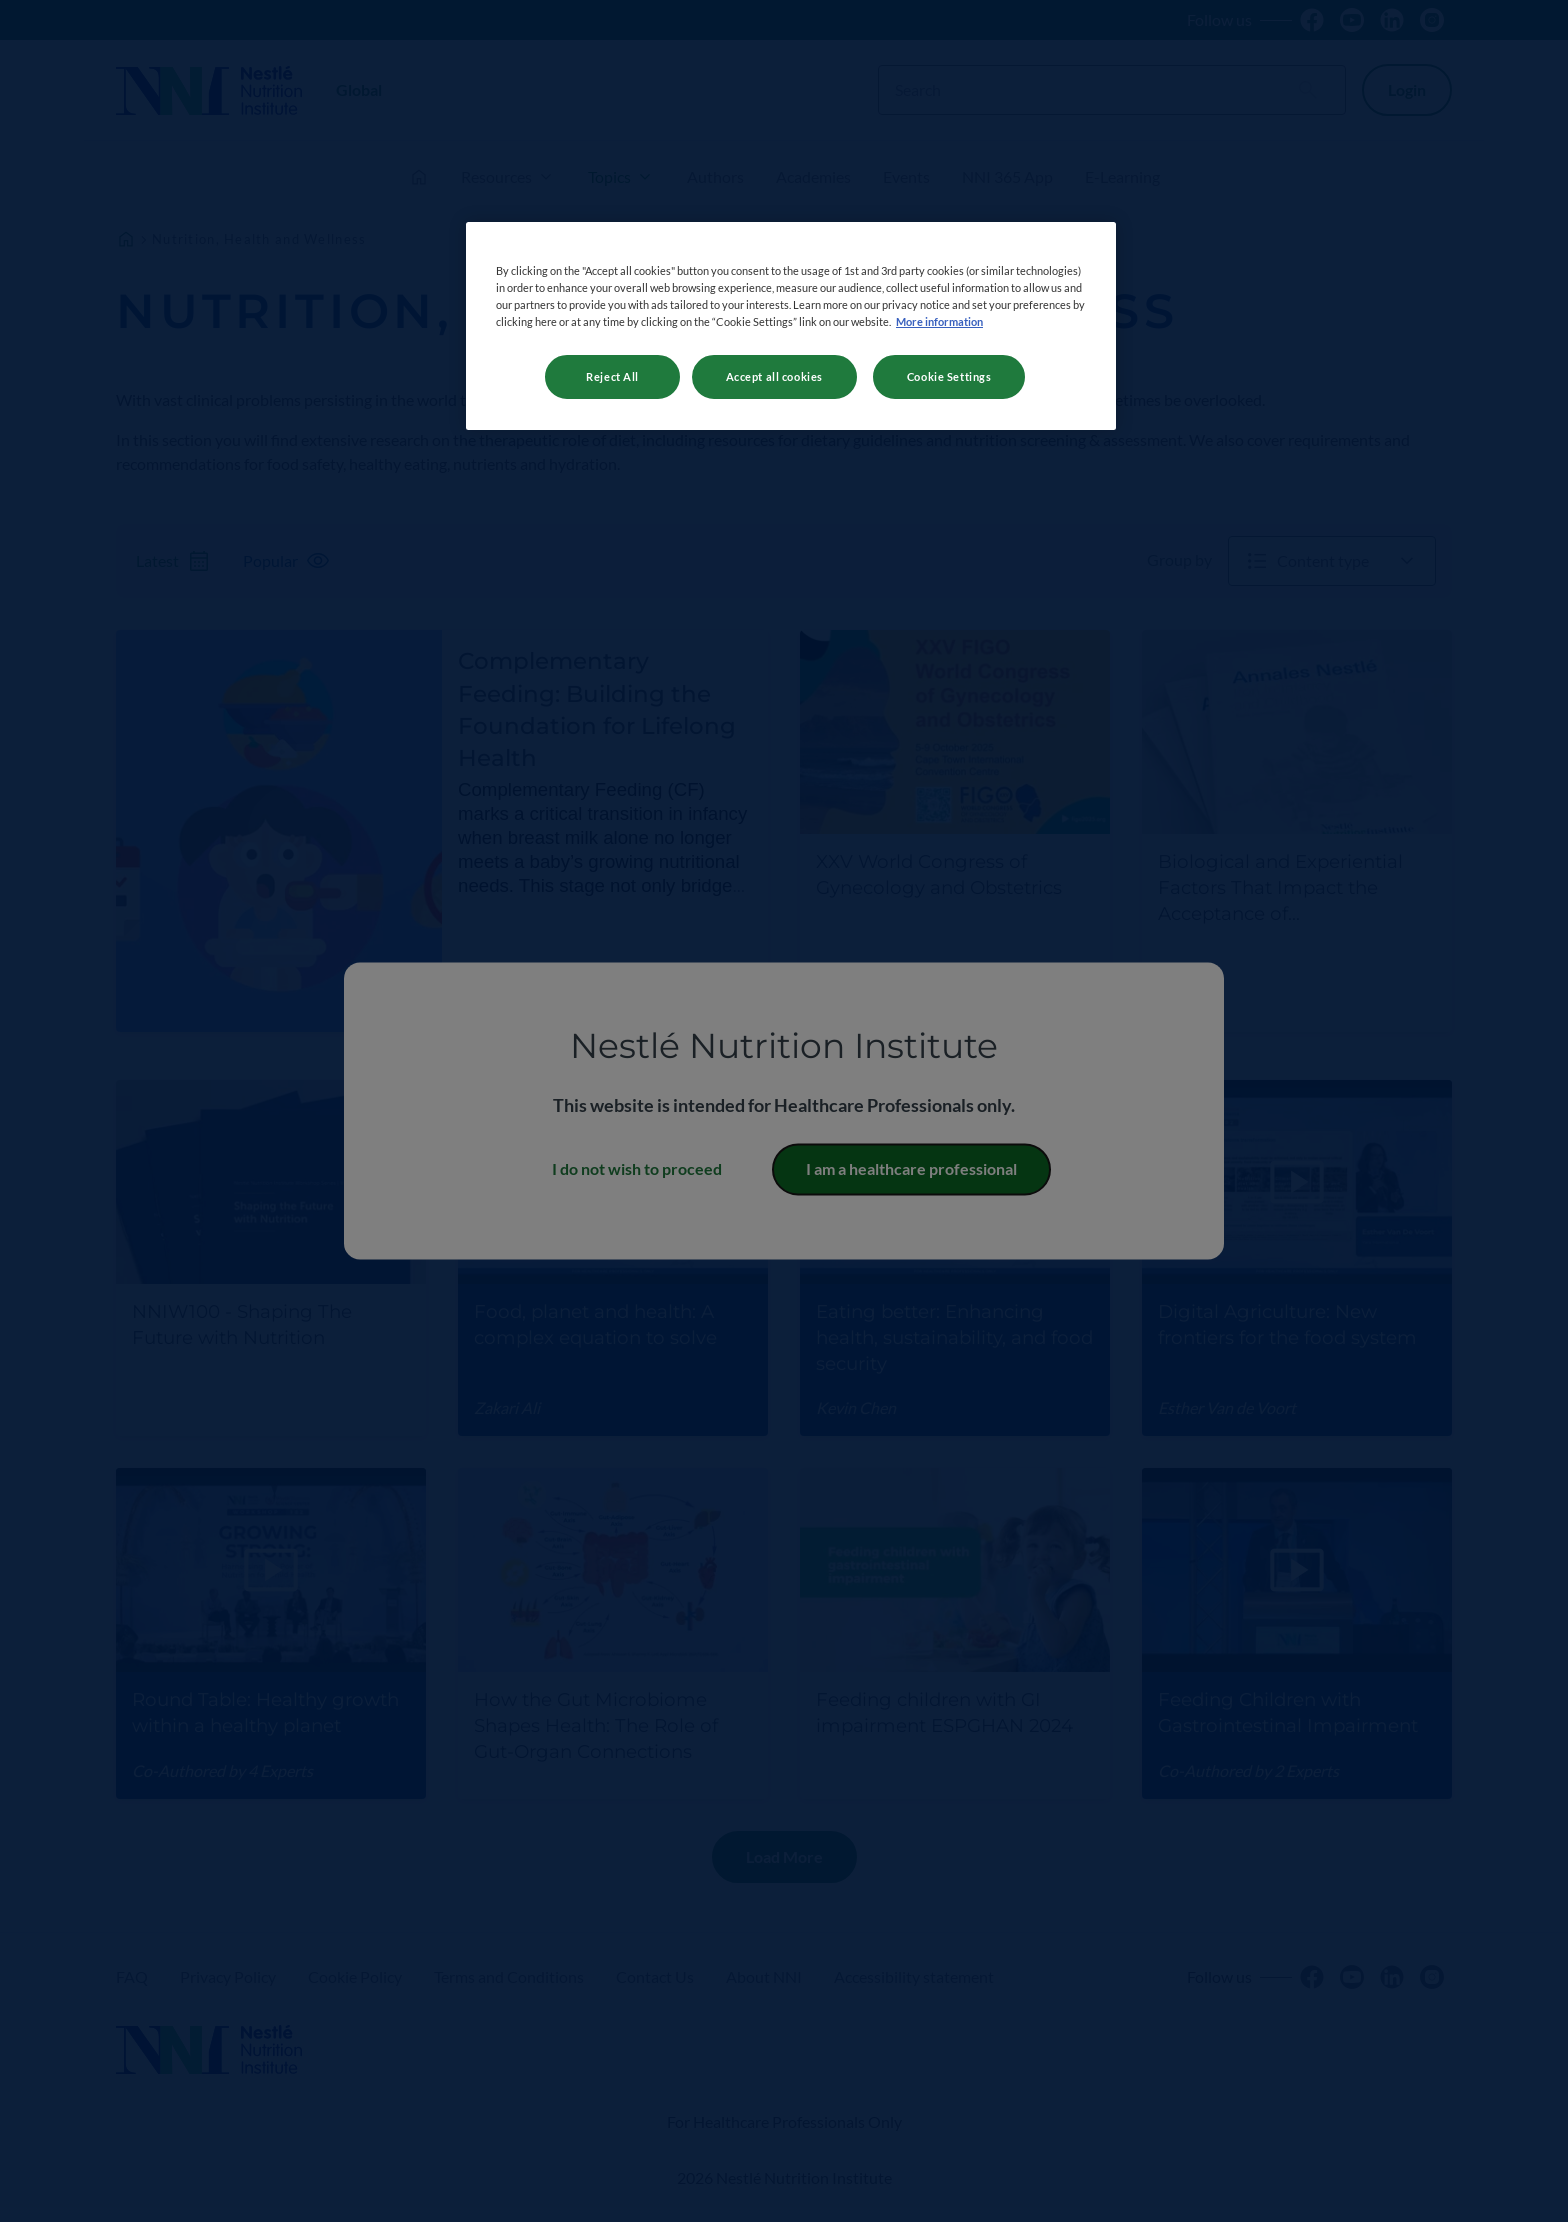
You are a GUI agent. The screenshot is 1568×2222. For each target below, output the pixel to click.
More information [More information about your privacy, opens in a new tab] (939, 321)
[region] (791, 326)
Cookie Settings (949, 376)
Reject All (612, 376)
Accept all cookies (774, 376)
